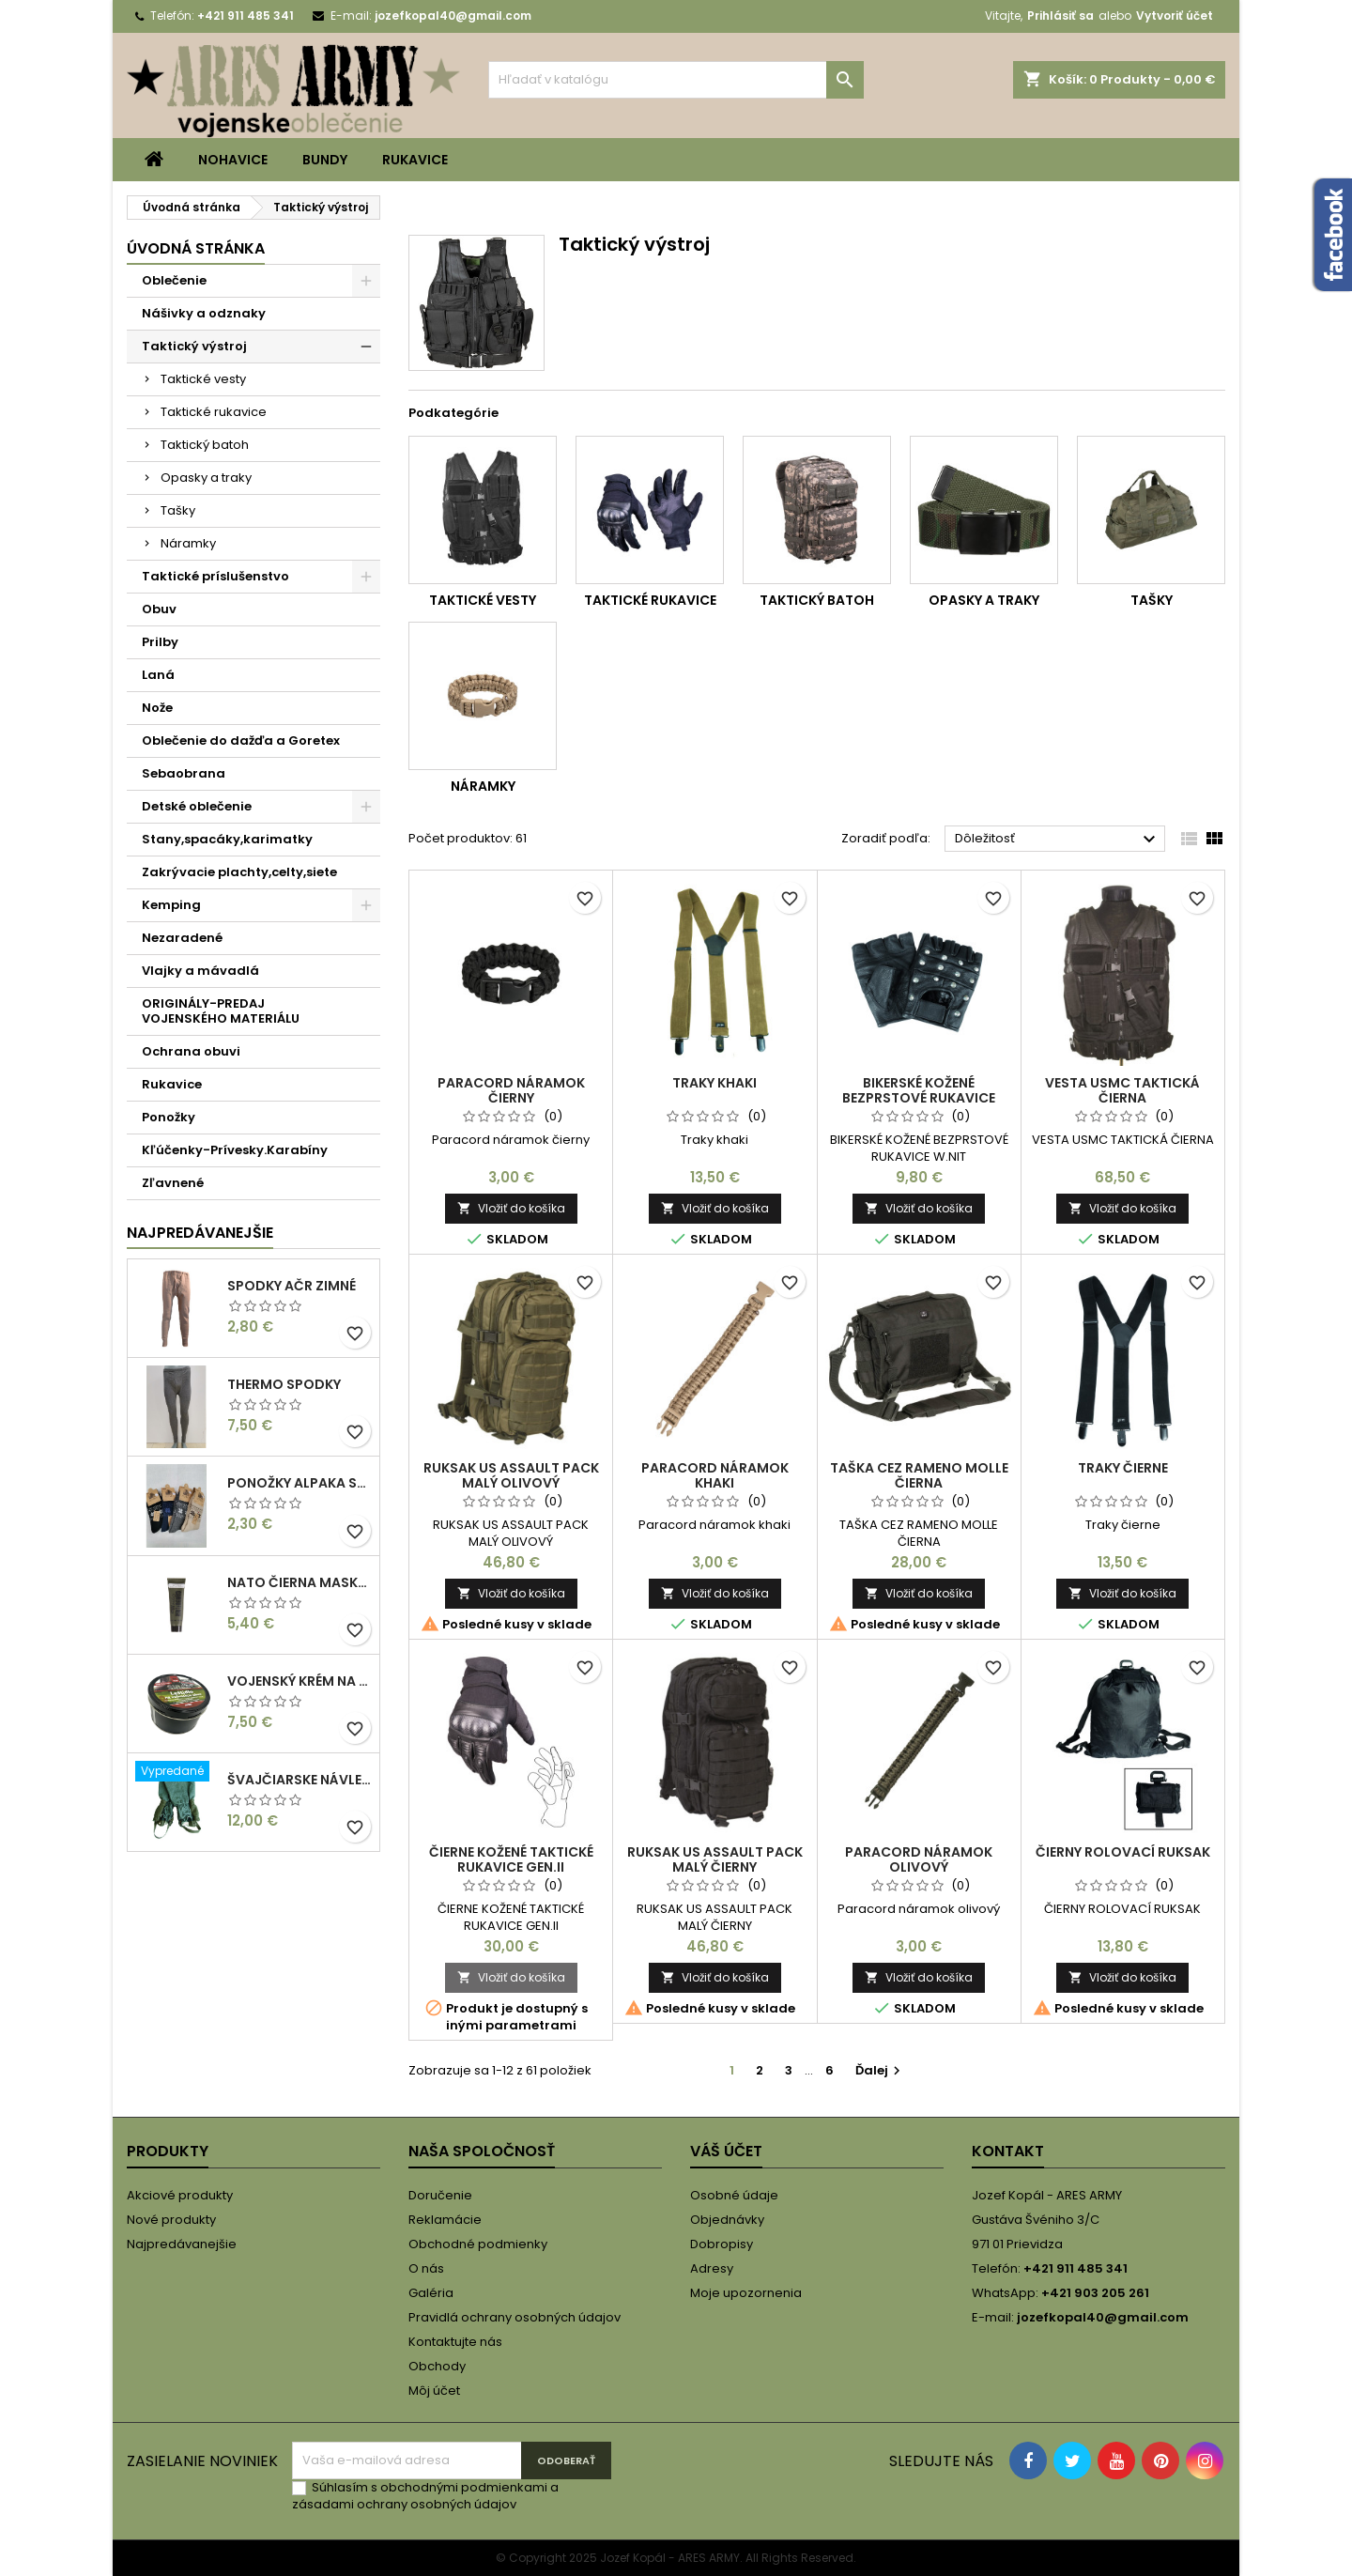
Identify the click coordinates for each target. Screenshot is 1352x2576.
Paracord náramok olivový (918, 1859)
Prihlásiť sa (1060, 15)
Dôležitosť (1057, 839)
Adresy (711, 2268)
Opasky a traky (206, 477)
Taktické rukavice (214, 412)
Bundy (324, 159)
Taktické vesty (203, 379)
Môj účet (434, 2390)
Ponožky (168, 1117)
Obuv (159, 609)
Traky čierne (1123, 1467)
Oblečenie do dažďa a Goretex (241, 740)
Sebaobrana (183, 773)
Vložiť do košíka (511, 1208)
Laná (158, 675)
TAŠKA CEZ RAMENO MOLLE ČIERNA (919, 1475)
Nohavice (233, 159)
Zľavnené (173, 1183)
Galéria (430, 2293)
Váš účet (726, 2151)
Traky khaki (714, 1082)
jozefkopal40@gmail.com (453, 15)
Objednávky (727, 2220)
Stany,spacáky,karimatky (227, 839)
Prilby (160, 642)
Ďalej (880, 2070)
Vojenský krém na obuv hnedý (299, 1681)
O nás (426, 2268)
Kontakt (1008, 2151)
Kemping (171, 905)
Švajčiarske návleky (299, 1779)
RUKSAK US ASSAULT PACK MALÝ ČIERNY (715, 1859)
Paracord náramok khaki (715, 1475)
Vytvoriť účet (1174, 15)
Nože (157, 708)
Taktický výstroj (194, 346)
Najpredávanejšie (200, 1232)
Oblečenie (174, 280)
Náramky (188, 543)
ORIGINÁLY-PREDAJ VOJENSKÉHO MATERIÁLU (221, 1011)
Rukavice (415, 159)
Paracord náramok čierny (511, 1090)
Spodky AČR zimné (291, 1285)
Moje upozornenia (746, 2293)
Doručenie (440, 2195)
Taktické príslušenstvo (215, 576)
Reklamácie (445, 2220)
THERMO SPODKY (284, 1384)
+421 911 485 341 (245, 15)
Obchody (437, 2366)
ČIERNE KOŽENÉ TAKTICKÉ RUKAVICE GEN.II (511, 1859)
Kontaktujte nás (455, 2342)
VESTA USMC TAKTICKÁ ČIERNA (1122, 1090)
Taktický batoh (205, 445)
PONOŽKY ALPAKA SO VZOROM (299, 1482)
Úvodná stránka (196, 248)
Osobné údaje (734, 2195)
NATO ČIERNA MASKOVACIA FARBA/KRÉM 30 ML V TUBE (299, 1582)
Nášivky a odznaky (204, 313)
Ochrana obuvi (191, 1051)
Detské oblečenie (197, 806)
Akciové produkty (180, 2195)
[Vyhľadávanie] (676, 80)
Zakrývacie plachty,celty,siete (239, 872)
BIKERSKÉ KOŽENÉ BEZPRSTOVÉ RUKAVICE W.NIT (918, 1097)
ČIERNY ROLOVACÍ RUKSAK (1123, 1852)
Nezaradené (182, 938)
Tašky (178, 510)
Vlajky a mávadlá (200, 970)
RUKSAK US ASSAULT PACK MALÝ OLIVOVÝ (511, 1475)
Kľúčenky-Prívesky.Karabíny (235, 1150)
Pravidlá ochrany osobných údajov (514, 2317)
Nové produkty (171, 2220)
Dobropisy (721, 2244)
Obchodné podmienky (477, 2244)
